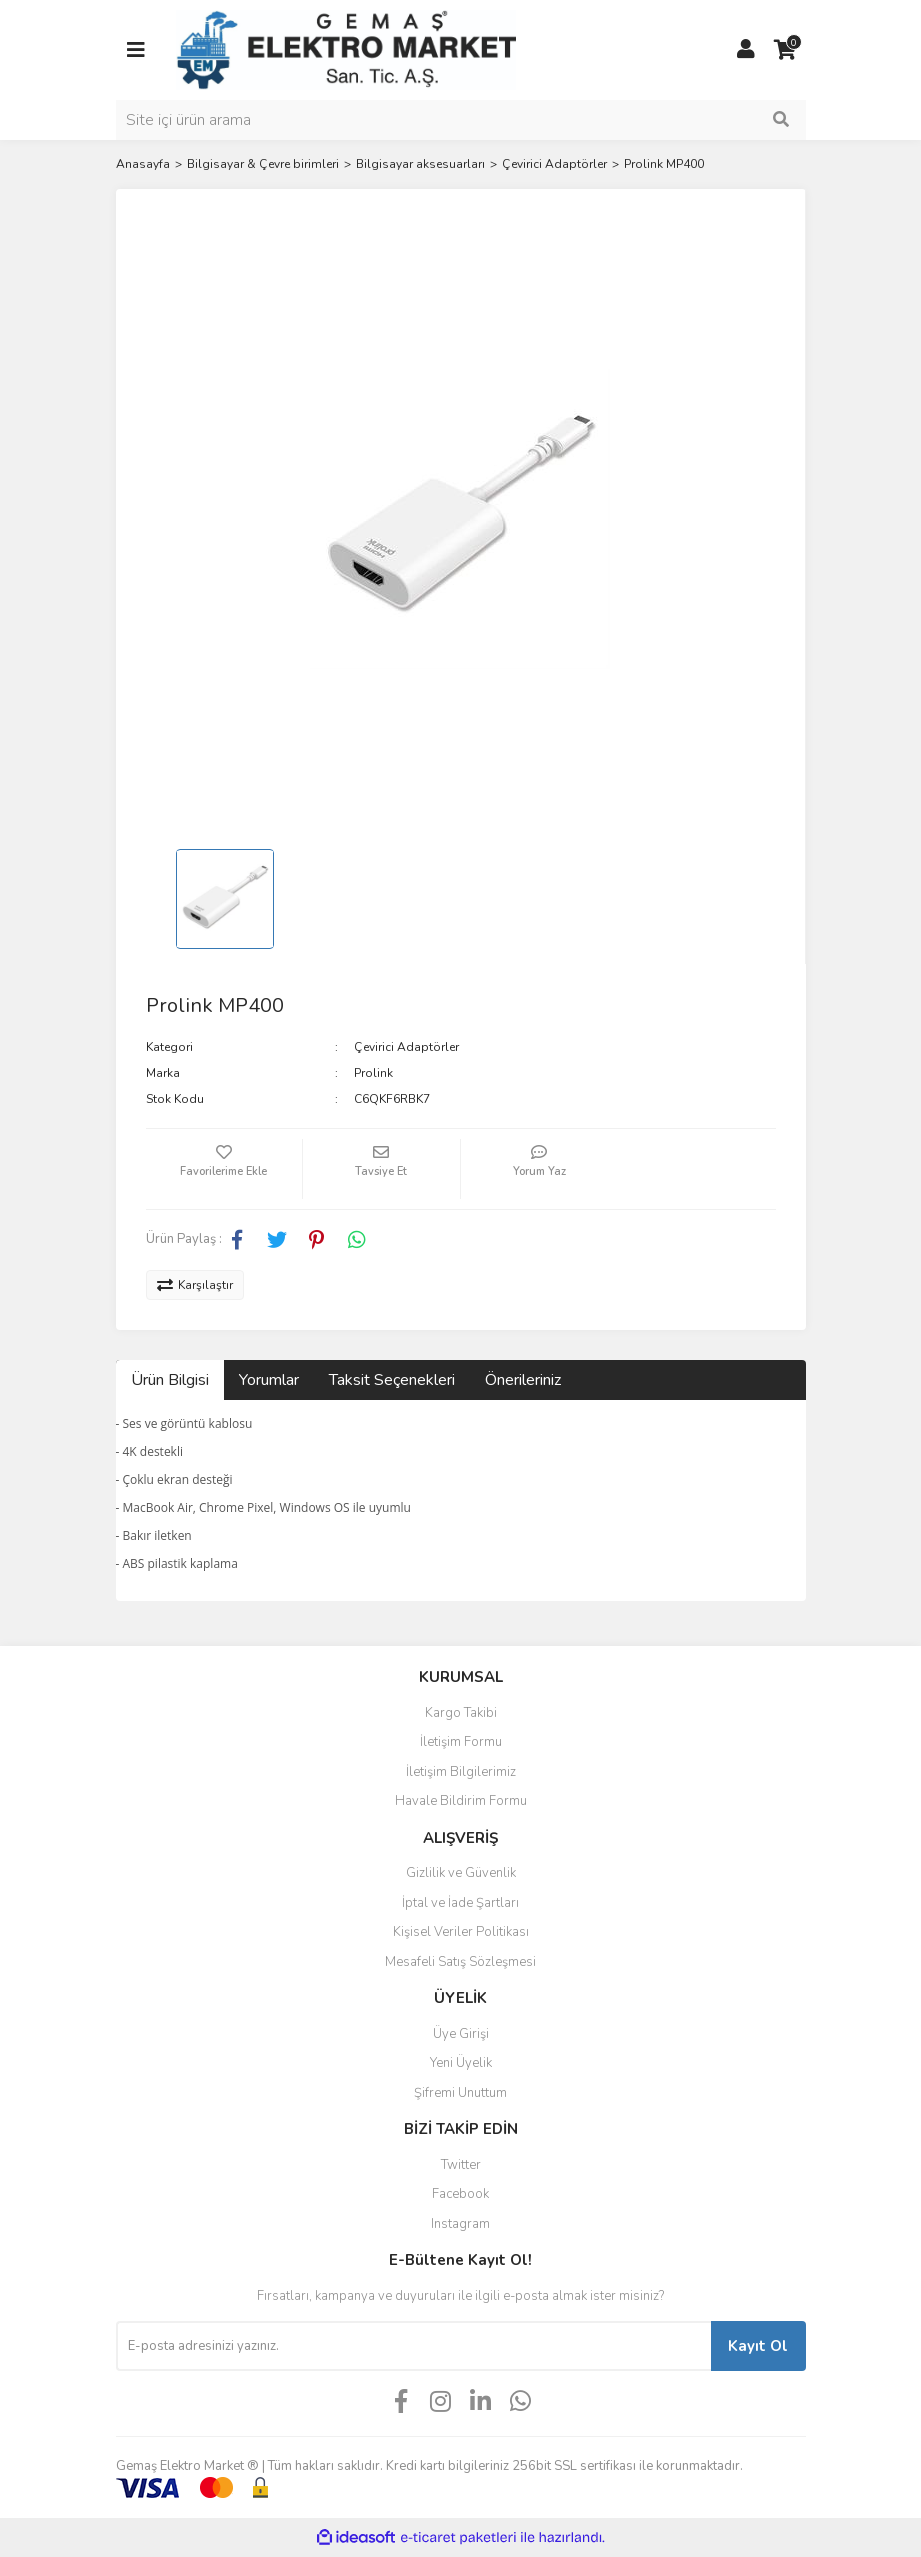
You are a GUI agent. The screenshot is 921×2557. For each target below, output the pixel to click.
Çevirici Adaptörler (406, 1047)
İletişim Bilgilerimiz (461, 1772)
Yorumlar (269, 1380)
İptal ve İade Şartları (460, 1903)
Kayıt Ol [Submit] (758, 2346)
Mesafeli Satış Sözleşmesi (460, 1962)
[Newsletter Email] (413, 2346)
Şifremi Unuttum (460, 2093)
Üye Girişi (461, 2034)
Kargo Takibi (461, 1713)
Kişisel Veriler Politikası (461, 1932)
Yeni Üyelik (461, 2063)
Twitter (461, 2165)
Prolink (373, 1073)
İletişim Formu (461, 1742)
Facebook (460, 2194)
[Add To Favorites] (224, 1169)
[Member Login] (746, 50)
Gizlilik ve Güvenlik (461, 1873)
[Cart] (786, 50)
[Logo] (346, 49)
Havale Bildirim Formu (461, 1801)
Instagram (460, 2224)
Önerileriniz (523, 1380)
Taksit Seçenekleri (392, 1380)
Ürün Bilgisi (170, 1380)
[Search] (461, 120)
